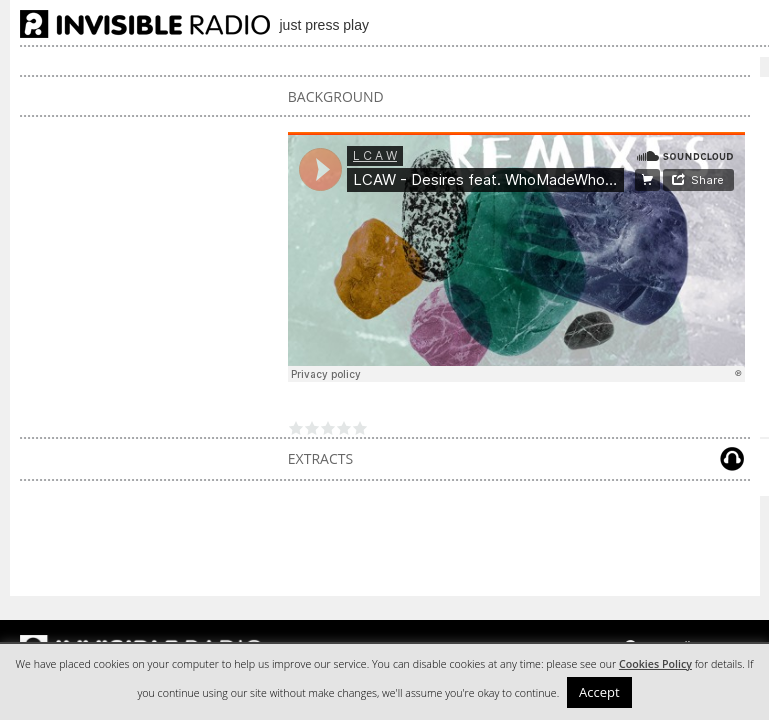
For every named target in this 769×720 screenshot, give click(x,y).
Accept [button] (599, 692)
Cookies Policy (655, 664)
